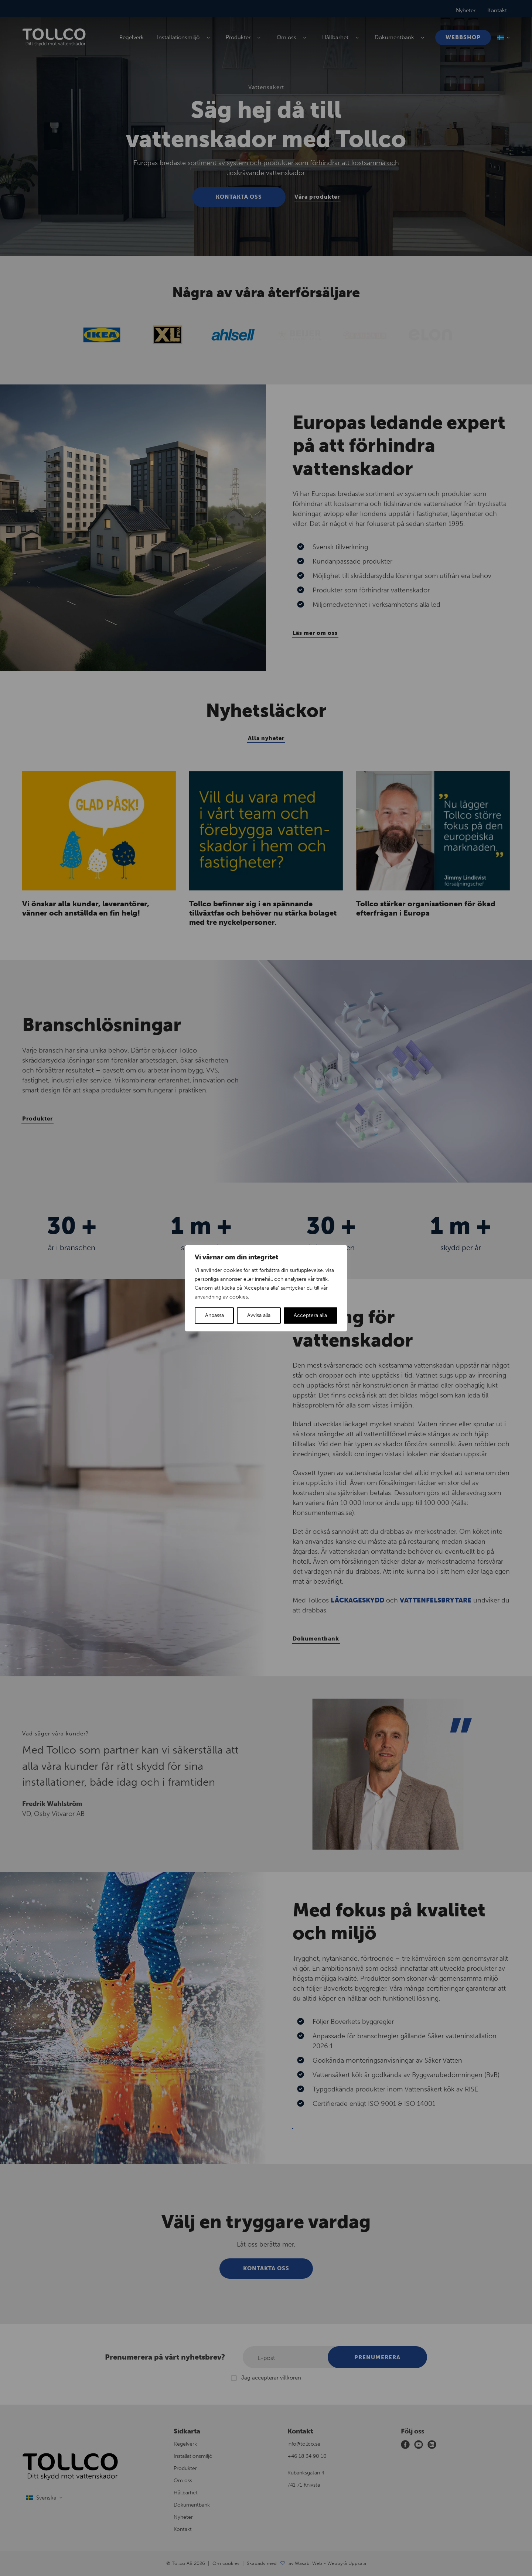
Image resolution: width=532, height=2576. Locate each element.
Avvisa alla (258, 1315)
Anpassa (214, 1315)
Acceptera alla (310, 1315)
